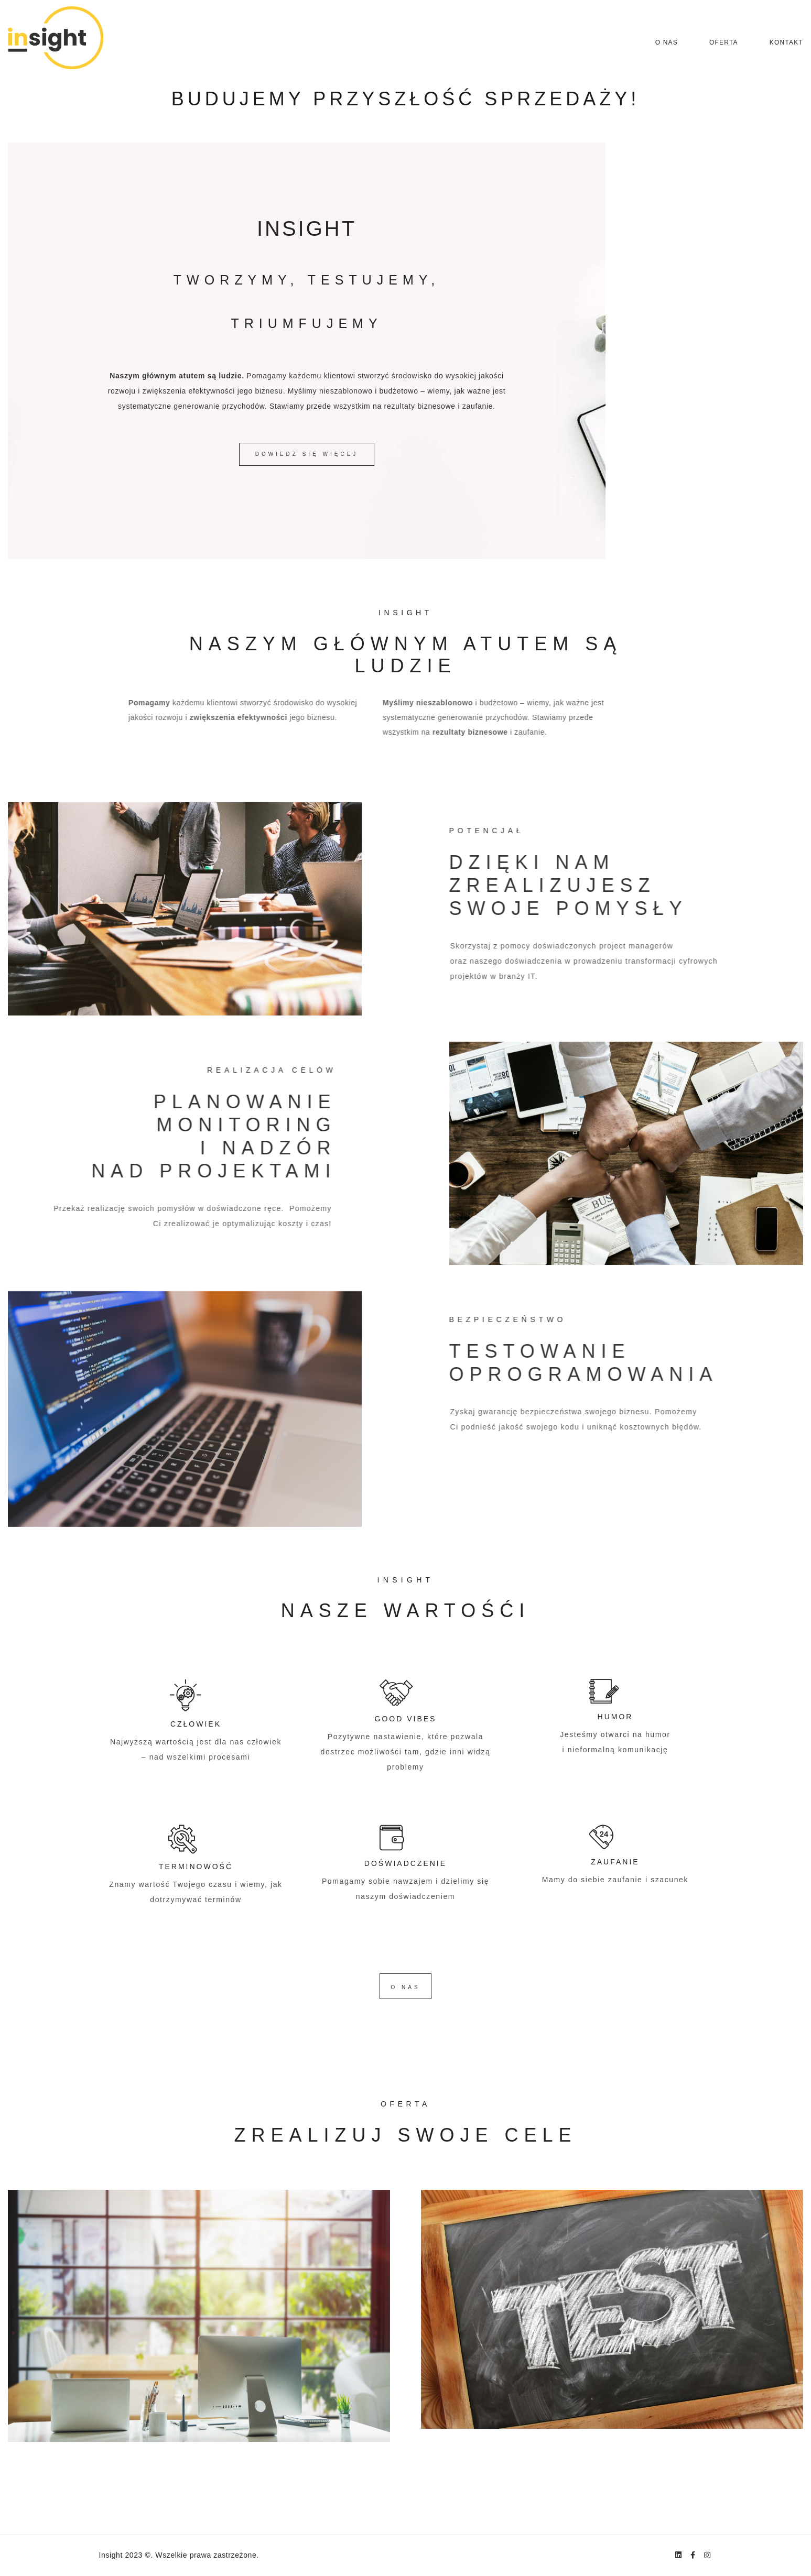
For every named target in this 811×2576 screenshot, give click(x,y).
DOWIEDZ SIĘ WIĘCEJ (307, 454)
